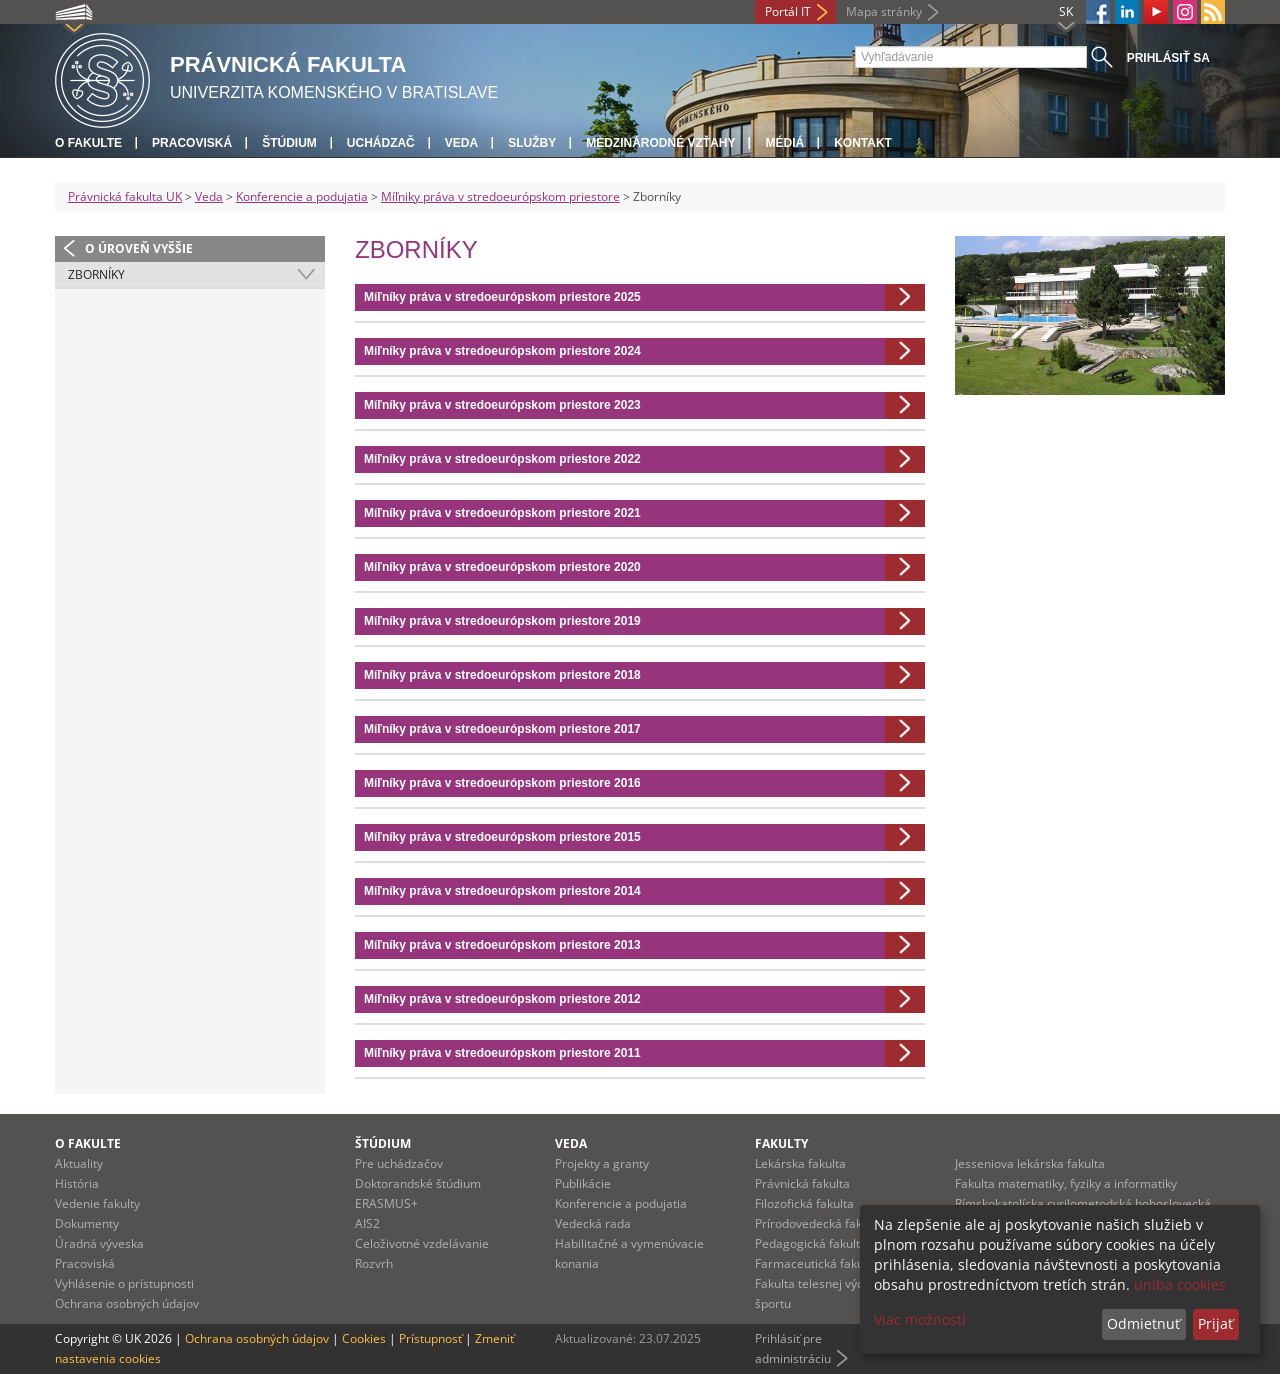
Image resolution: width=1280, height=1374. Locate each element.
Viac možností (920, 1319)
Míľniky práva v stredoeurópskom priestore (500, 196)
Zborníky (96, 274)
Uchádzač (381, 143)
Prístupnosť (430, 1338)
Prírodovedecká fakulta (819, 1223)
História (77, 1183)
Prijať (1215, 1323)
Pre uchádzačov (399, 1163)
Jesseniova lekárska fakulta (1030, 1163)
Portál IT (788, 11)
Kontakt (863, 143)
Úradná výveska (99, 1243)
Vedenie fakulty (97, 1203)
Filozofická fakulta (804, 1203)
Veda (461, 143)
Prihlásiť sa (1168, 58)
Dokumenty (87, 1223)
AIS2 (367, 1223)
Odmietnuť (1143, 1323)
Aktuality (79, 1163)
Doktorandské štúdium (418, 1183)
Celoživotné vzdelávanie (422, 1243)
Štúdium (289, 143)
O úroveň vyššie (139, 248)
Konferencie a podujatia (302, 196)
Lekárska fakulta (800, 1163)
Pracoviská (192, 143)
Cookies (364, 1338)
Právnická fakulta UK (125, 196)
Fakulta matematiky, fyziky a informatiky (1066, 1183)
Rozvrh (374, 1263)
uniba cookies (1180, 1284)
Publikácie (583, 1183)
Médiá (784, 143)
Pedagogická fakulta (811, 1243)
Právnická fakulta (802, 1183)
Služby (532, 143)
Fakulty (781, 1143)
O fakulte (88, 143)
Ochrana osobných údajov (127, 1303)
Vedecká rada (593, 1223)
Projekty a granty (602, 1163)
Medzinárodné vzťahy (660, 143)
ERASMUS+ (386, 1203)
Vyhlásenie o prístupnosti (124, 1283)
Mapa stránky (884, 11)
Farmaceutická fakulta (816, 1263)
